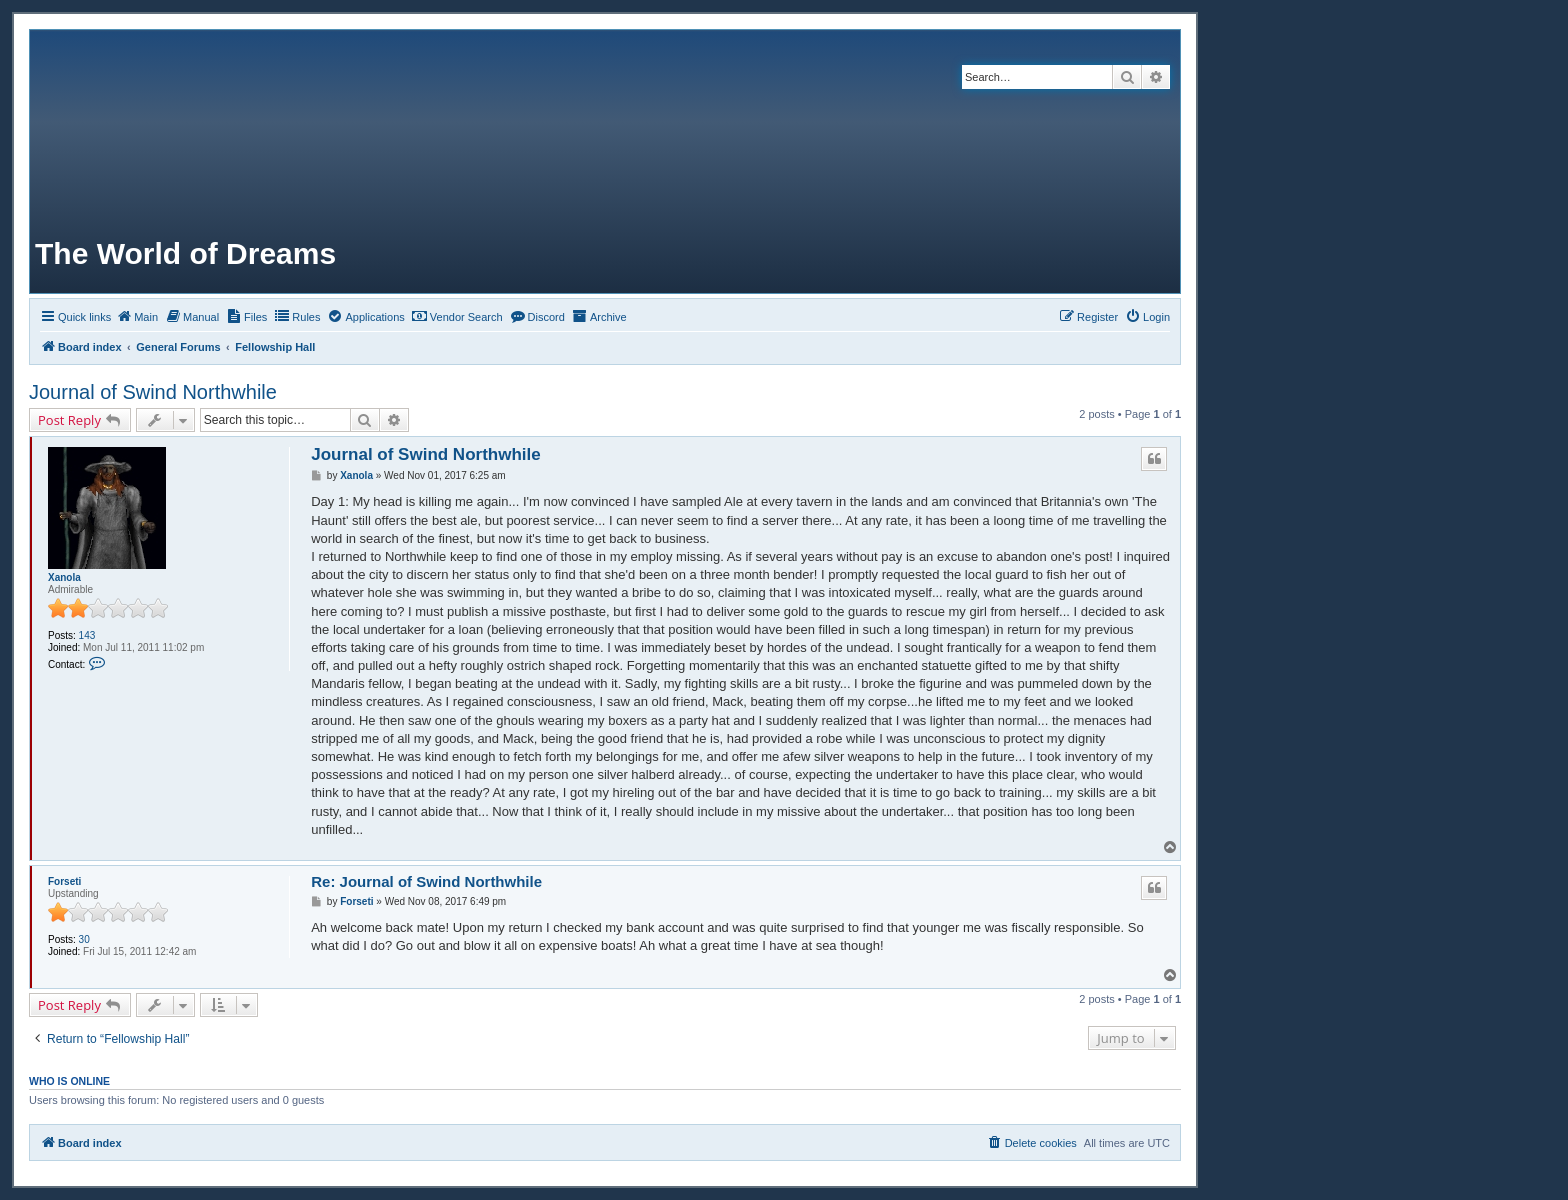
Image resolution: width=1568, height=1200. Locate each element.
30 (84, 939)
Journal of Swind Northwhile (153, 392)
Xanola (64, 577)
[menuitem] (137, 317)
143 (87, 635)
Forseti (64, 881)
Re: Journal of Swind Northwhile (426, 881)
